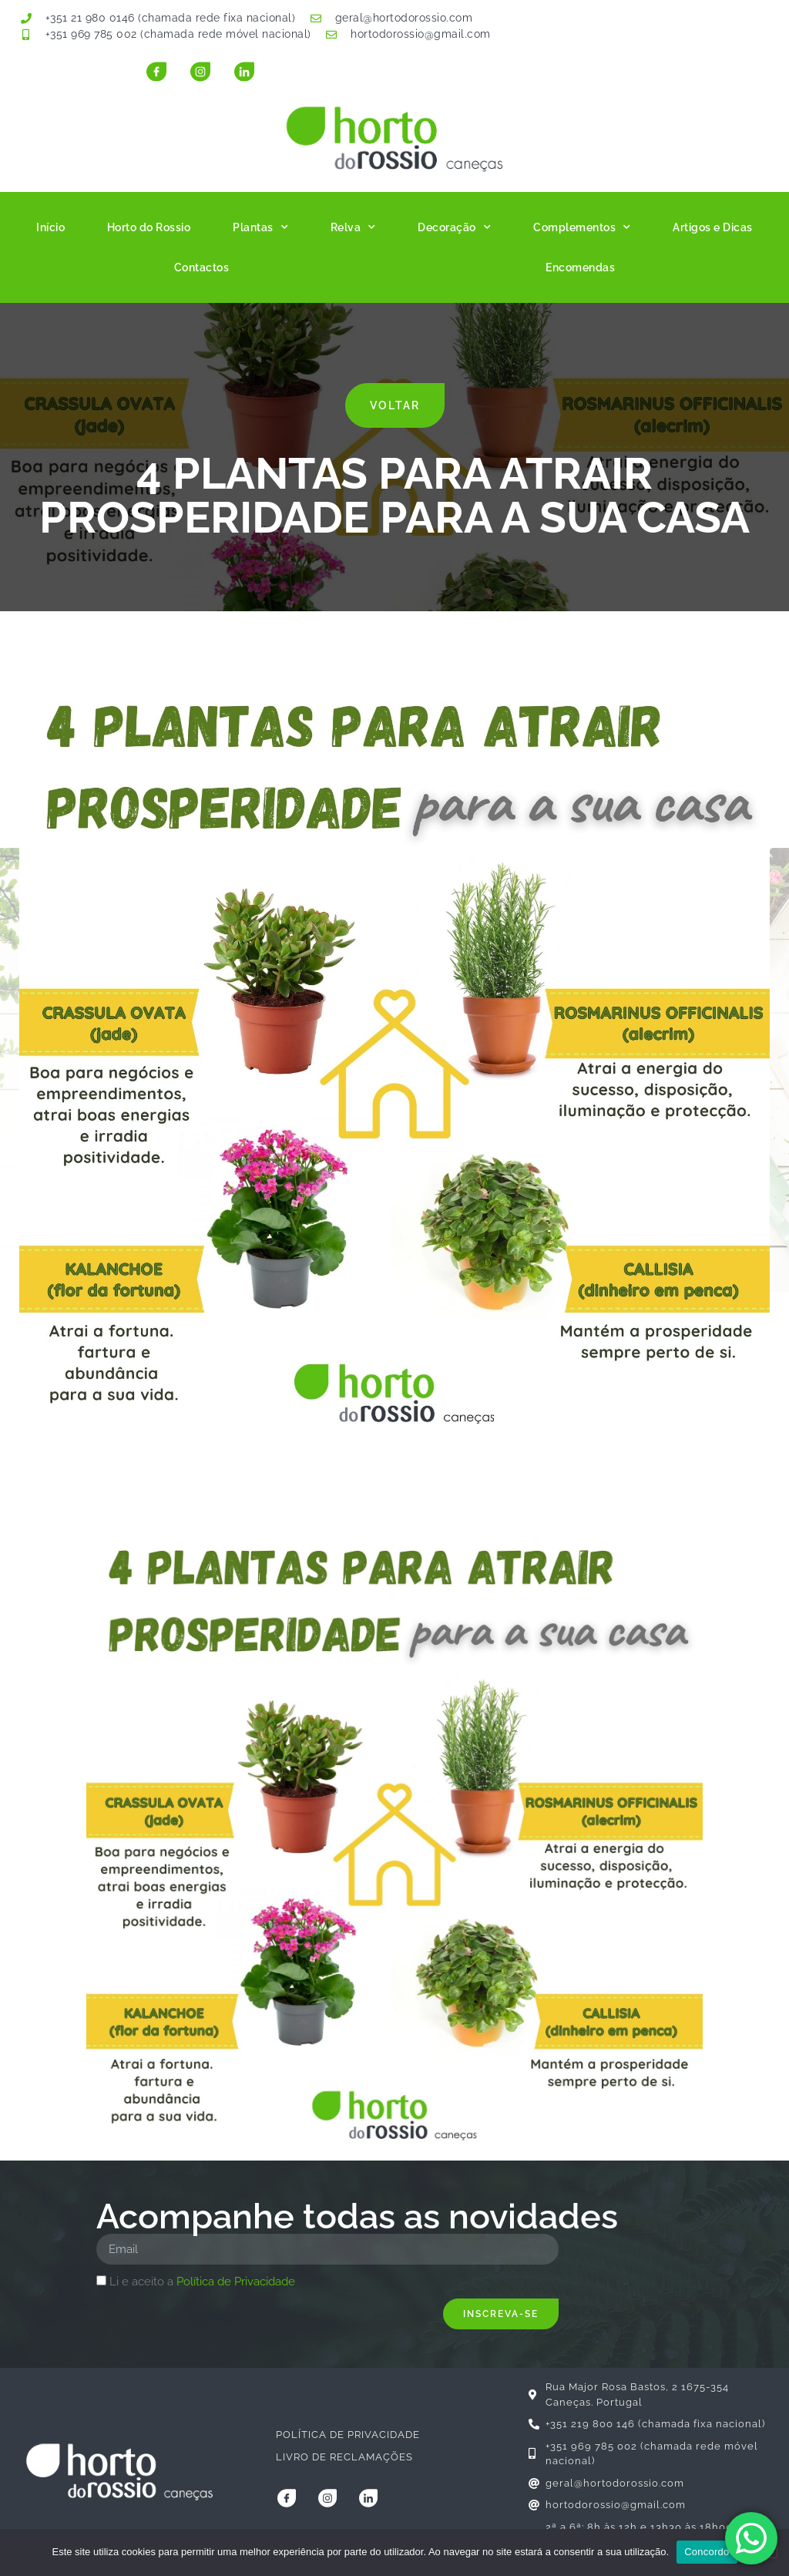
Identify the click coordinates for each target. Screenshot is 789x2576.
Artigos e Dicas (713, 227)
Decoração (454, 227)
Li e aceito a (202, 2282)
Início (50, 227)
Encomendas (580, 267)
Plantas (260, 227)
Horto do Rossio (149, 227)
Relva (353, 227)
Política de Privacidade (235, 2282)
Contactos (202, 267)
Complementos (582, 227)
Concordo (706, 2552)
